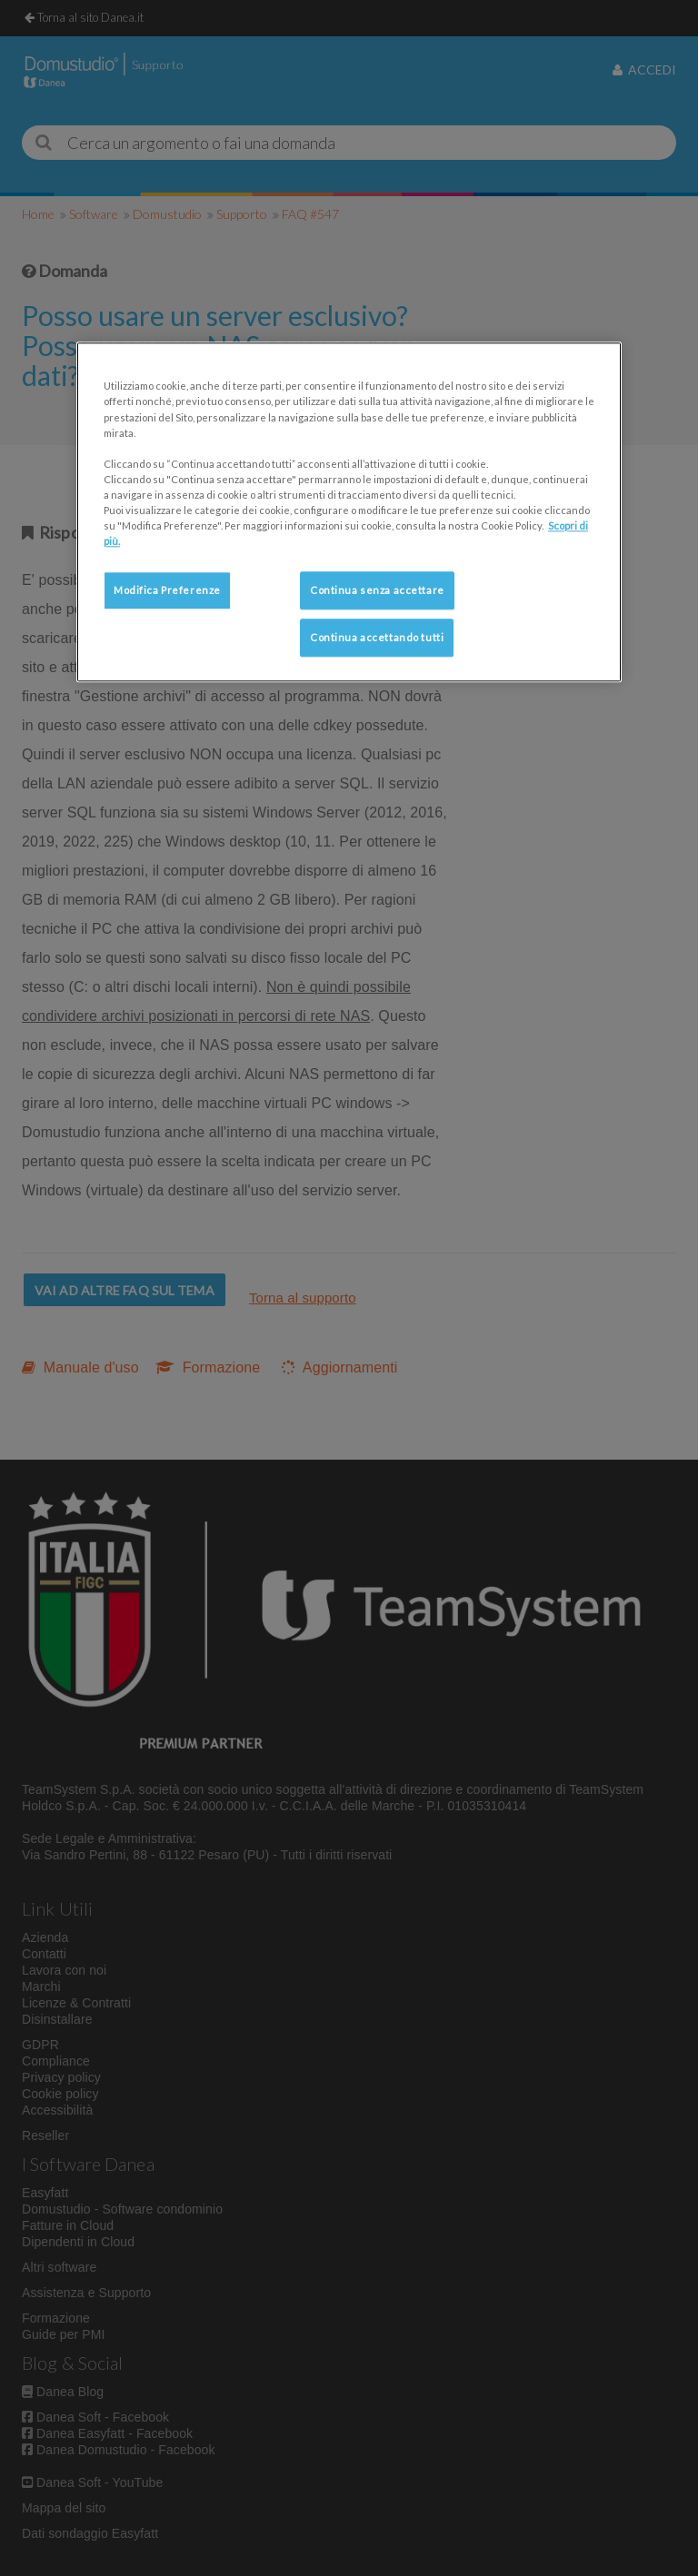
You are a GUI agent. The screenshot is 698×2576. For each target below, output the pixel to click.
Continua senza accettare (377, 590)
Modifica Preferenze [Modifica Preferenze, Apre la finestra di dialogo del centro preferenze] (167, 590)
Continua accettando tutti (377, 637)
